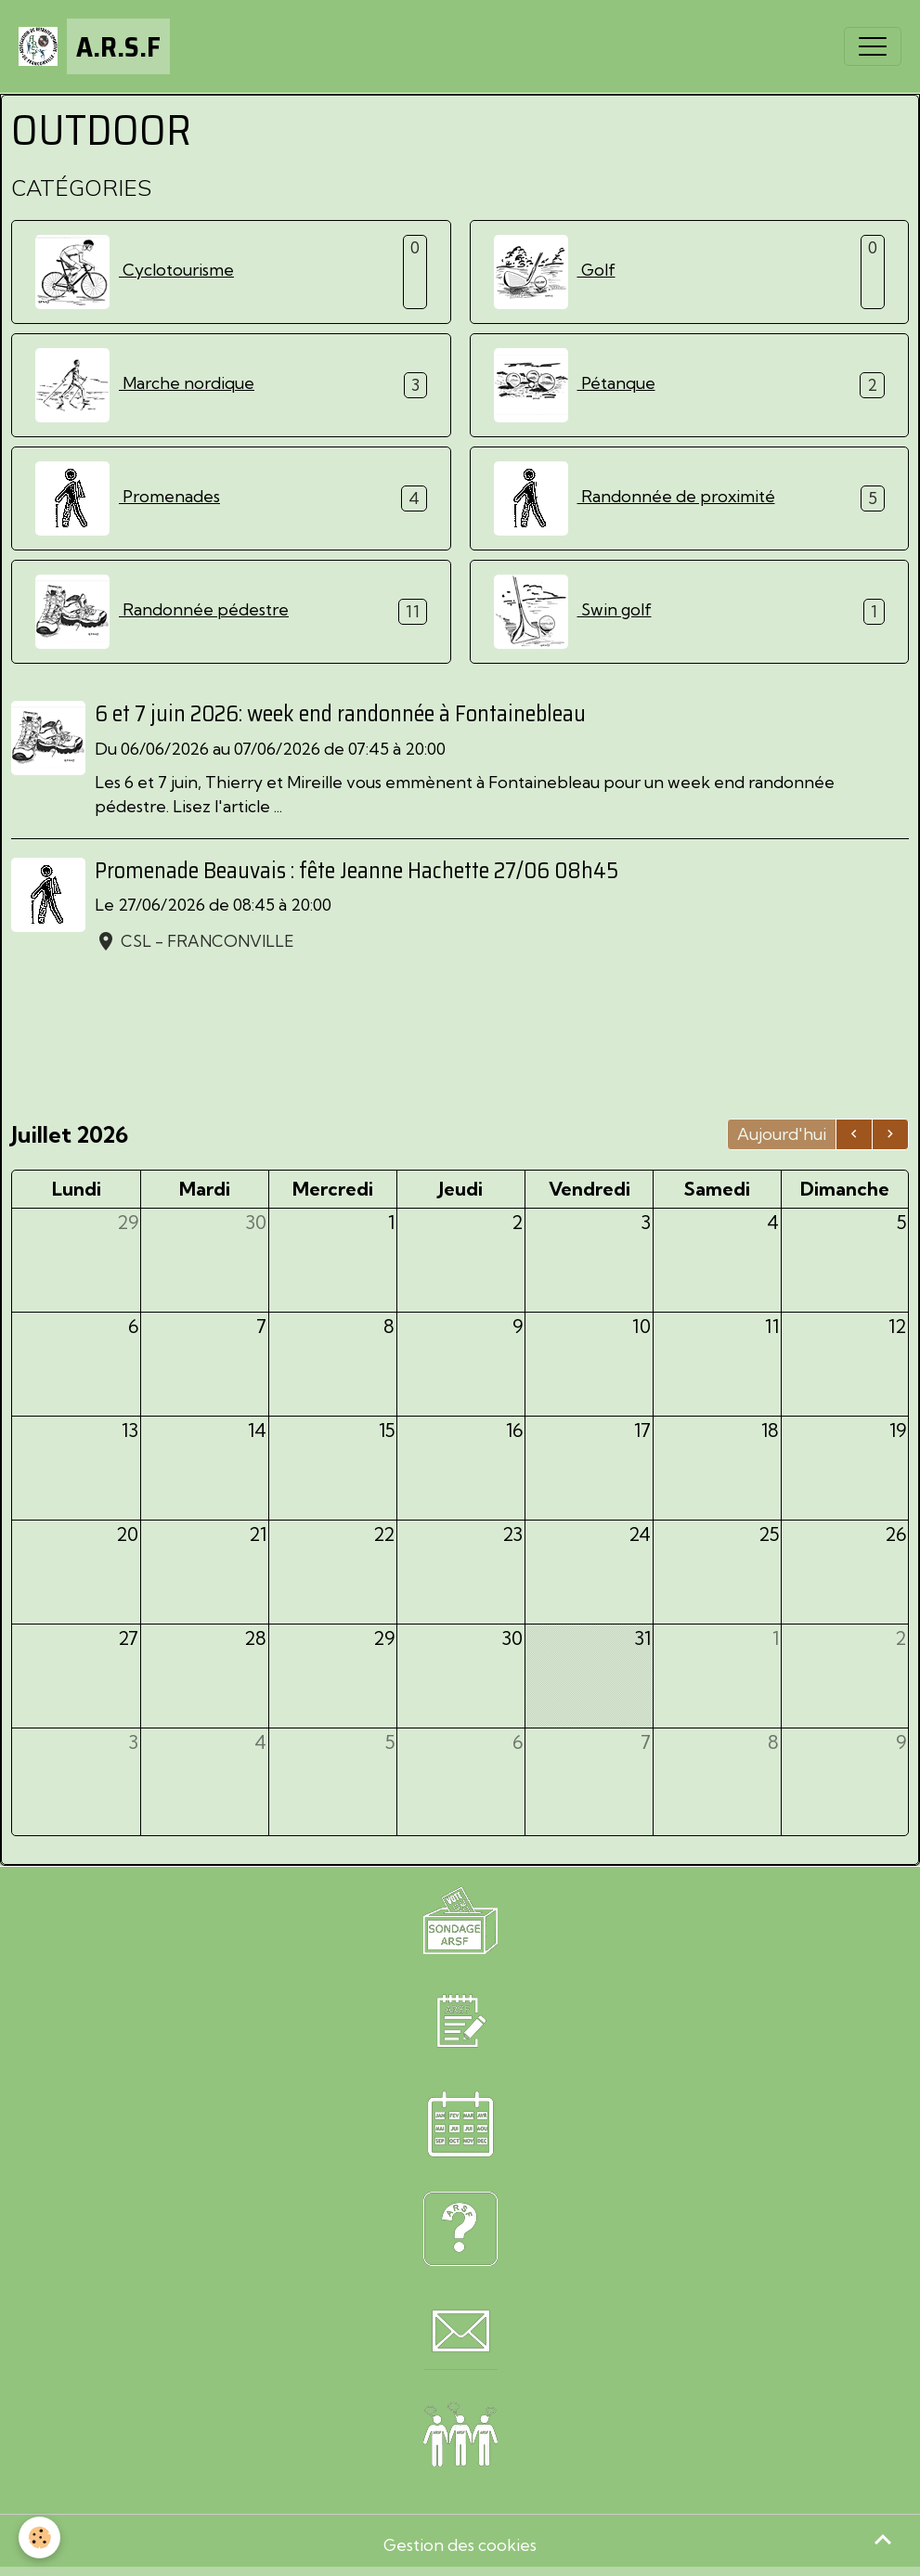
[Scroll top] (883, 2539)
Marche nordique (144, 385)
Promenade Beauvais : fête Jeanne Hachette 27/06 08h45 (356, 870)
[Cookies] (39, 2537)
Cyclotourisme (134, 272)
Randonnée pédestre (162, 612)
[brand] (94, 46)
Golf (554, 272)
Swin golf (573, 612)
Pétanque (574, 385)
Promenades (127, 498)
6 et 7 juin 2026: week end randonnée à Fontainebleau (340, 713)
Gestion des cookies (460, 2545)
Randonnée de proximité (634, 498)
